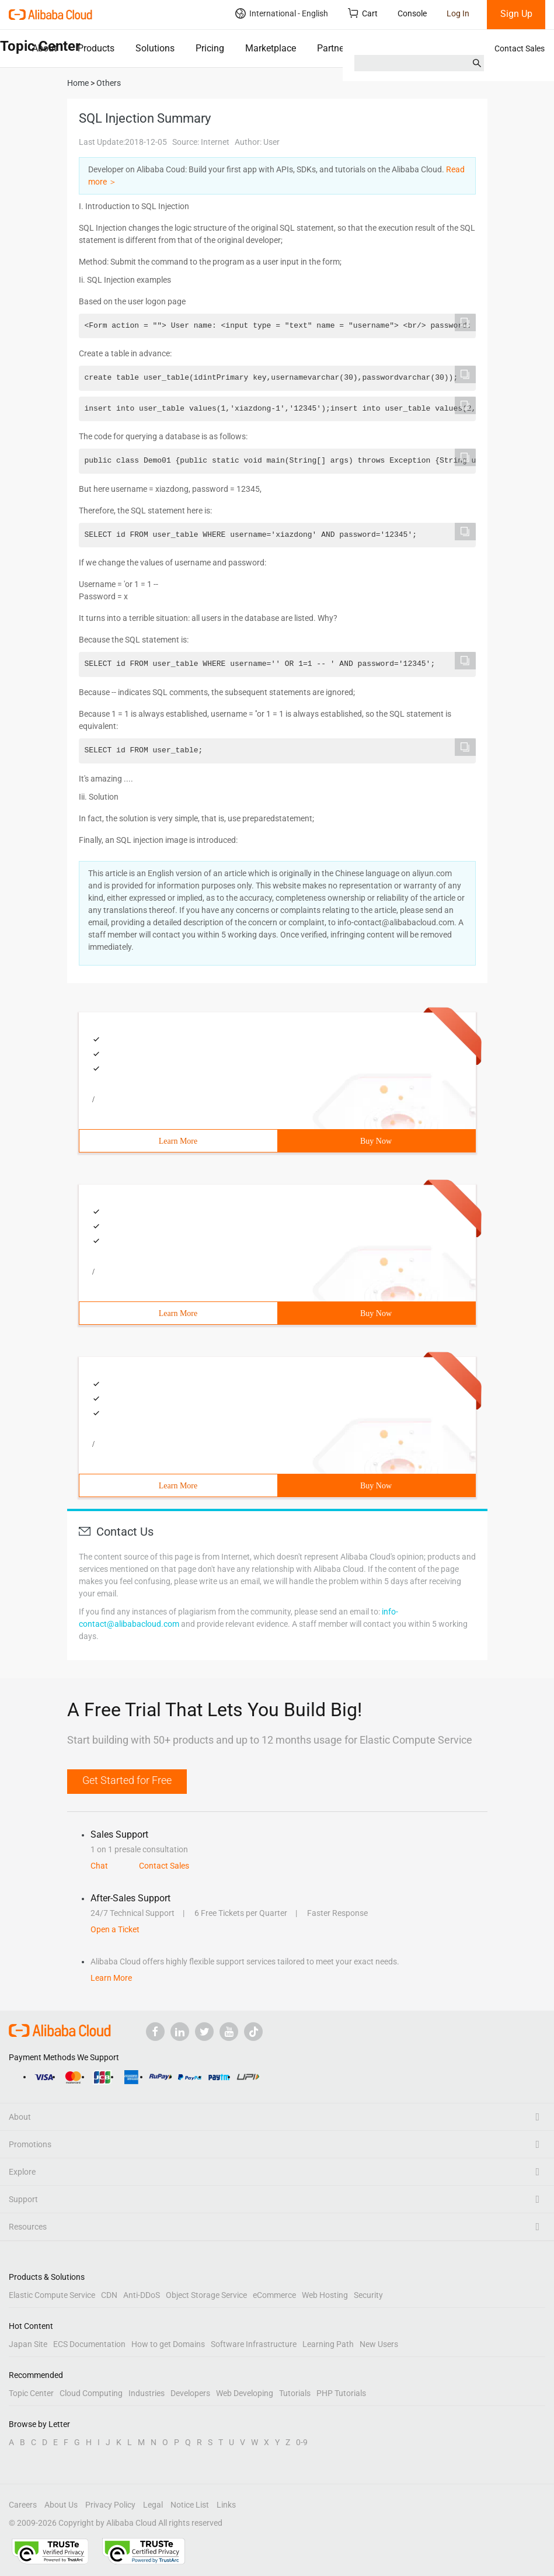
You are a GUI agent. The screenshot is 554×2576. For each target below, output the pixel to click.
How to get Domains (168, 2344)
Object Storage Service (206, 2295)
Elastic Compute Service (52, 2295)
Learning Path (328, 2344)
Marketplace (270, 48)
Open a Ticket (115, 1929)
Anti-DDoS (141, 2295)
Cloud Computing (91, 2393)
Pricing (210, 48)
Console (412, 13)
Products (96, 48)
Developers (190, 2393)
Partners (334, 48)
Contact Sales (519, 48)
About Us (61, 2504)
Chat (99, 1865)
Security (368, 2295)
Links (226, 2504)
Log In (458, 13)
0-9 (302, 2442)
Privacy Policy (110, 2504)
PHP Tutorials (341, 2393)
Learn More (178, 1141)
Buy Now (376, 1141)
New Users (379, 2344)
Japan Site (28, 2344)
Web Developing (244, 2393)
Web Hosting (325, 2295)
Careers (23, 2504)
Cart (363, 13)
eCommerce (274, 2295)
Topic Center (31, 2393)
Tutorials (295, 2393)
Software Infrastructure (254, 2344)
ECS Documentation (89, 2344)
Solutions (155, 48)
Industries (146, 2393)
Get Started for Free (127, 1780)
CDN (109, 2295)
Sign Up (516, 13)
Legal (153, 2504)
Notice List (189, 2504)
